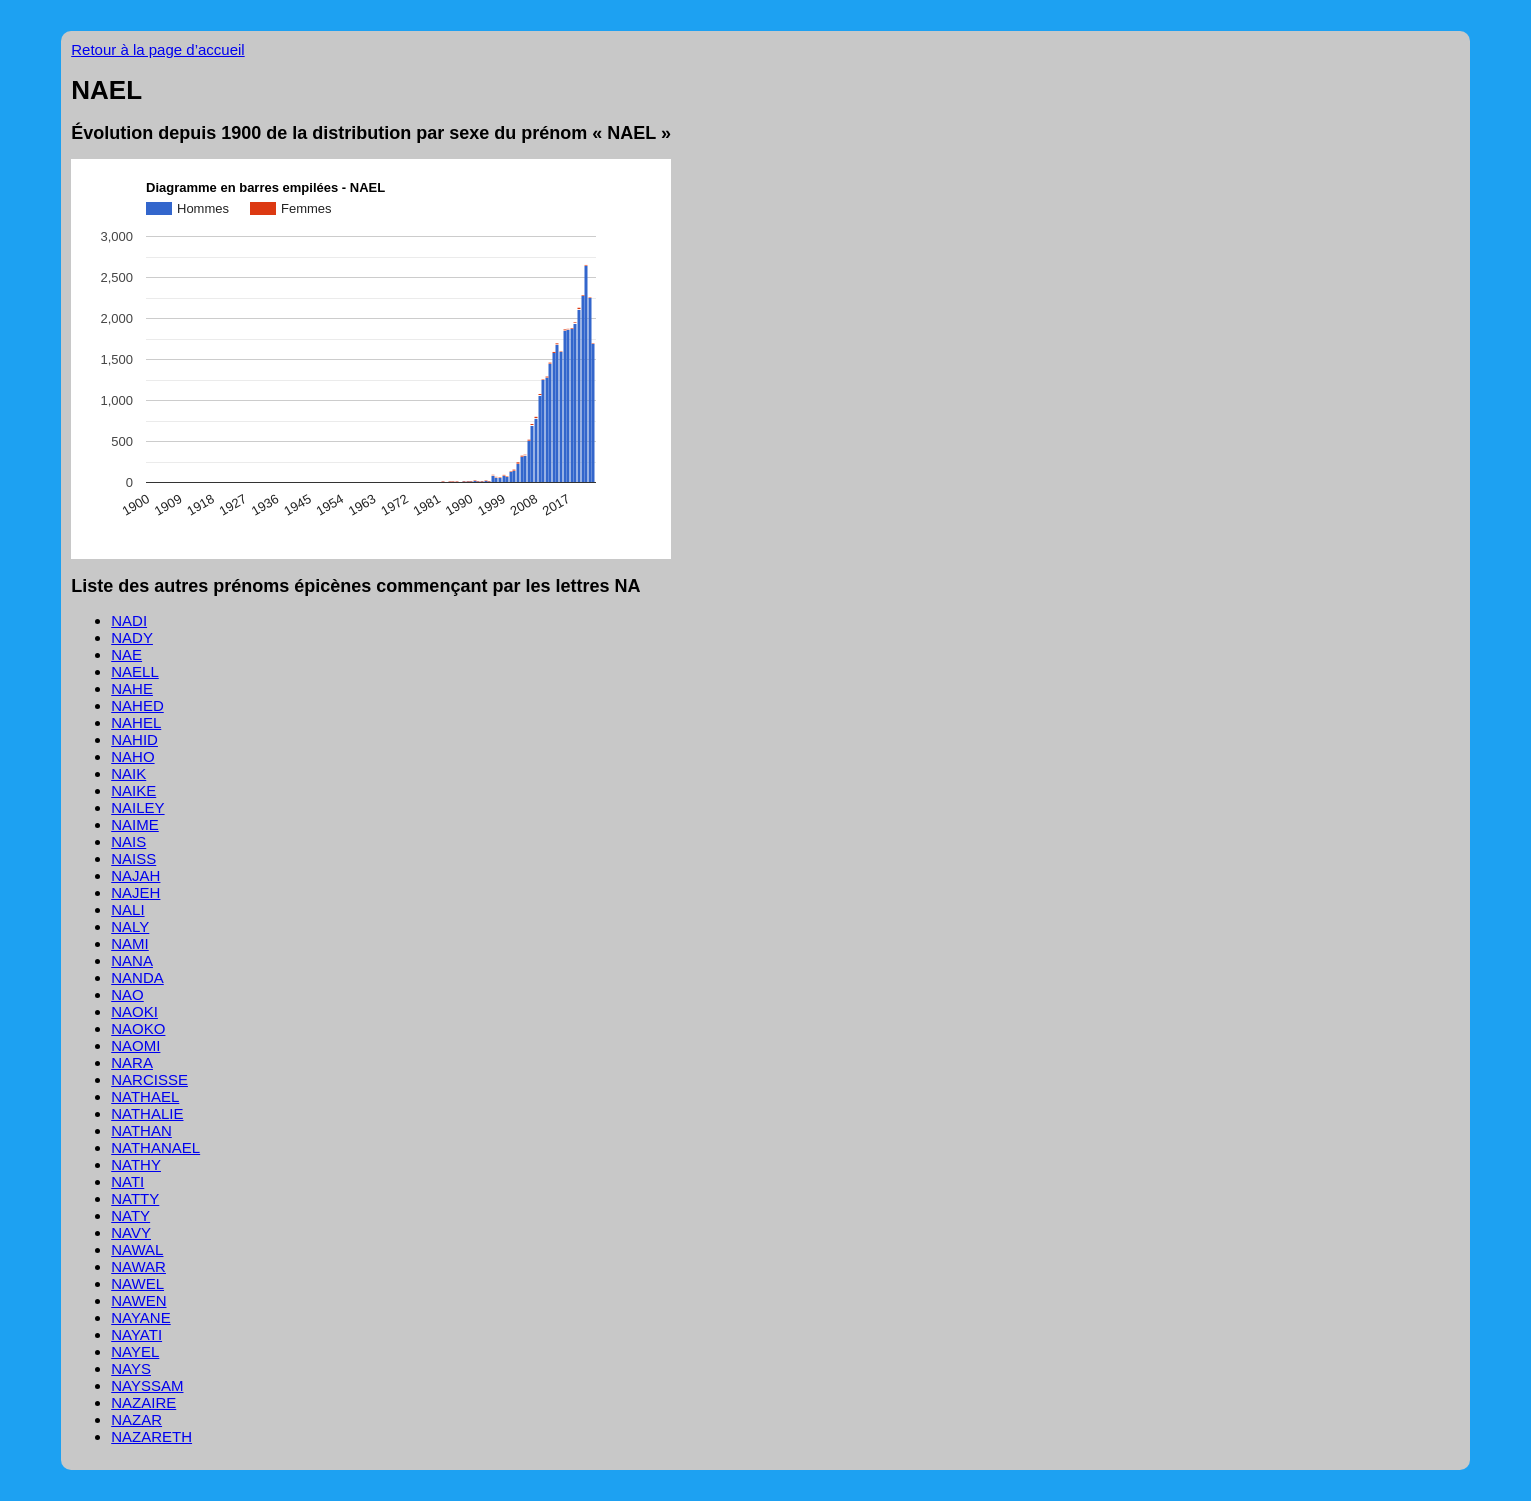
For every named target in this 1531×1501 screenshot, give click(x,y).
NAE (126, 654)
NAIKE (133, 790)
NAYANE (140, 1317)
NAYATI (136, 1334)
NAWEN (138, 1300)
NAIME (135, 824)
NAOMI (135, 1045)
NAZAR (136, 1419)
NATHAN (141, 1130)
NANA (132, 960)
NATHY (136, 1164)
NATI (127, 1181)
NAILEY (137, 807)
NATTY (135, 1198)
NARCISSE (149, 1079)
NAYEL (135, 1351)
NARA (132, 1062)
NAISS (133, 858)
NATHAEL (145, 1096)
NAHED (137, 705)
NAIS (128, 841)
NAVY (131, 1232)
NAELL (135, 671)
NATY (130, 1215)
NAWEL (137, 1283)
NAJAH (135, 875)
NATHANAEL (155, 1147)
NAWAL (137, 1249)
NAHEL (136, 722)
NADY (132, 637)
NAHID (134, 739)
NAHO (132, 756)
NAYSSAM (147, 1385)
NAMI (130, 943)
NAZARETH (151, 1436)
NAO (127, 994)
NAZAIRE (143, 1402)
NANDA (137, 977)
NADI (129, 620)
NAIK (128, 773)
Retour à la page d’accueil (157, 49)
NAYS (131, 1368)
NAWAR (138, 1266)
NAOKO (138, 1028)
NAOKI (134, 1011)
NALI (127, 909)
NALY (130, 926)
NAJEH (135, 892)
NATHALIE (147, 1113)
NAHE (132, 688)
